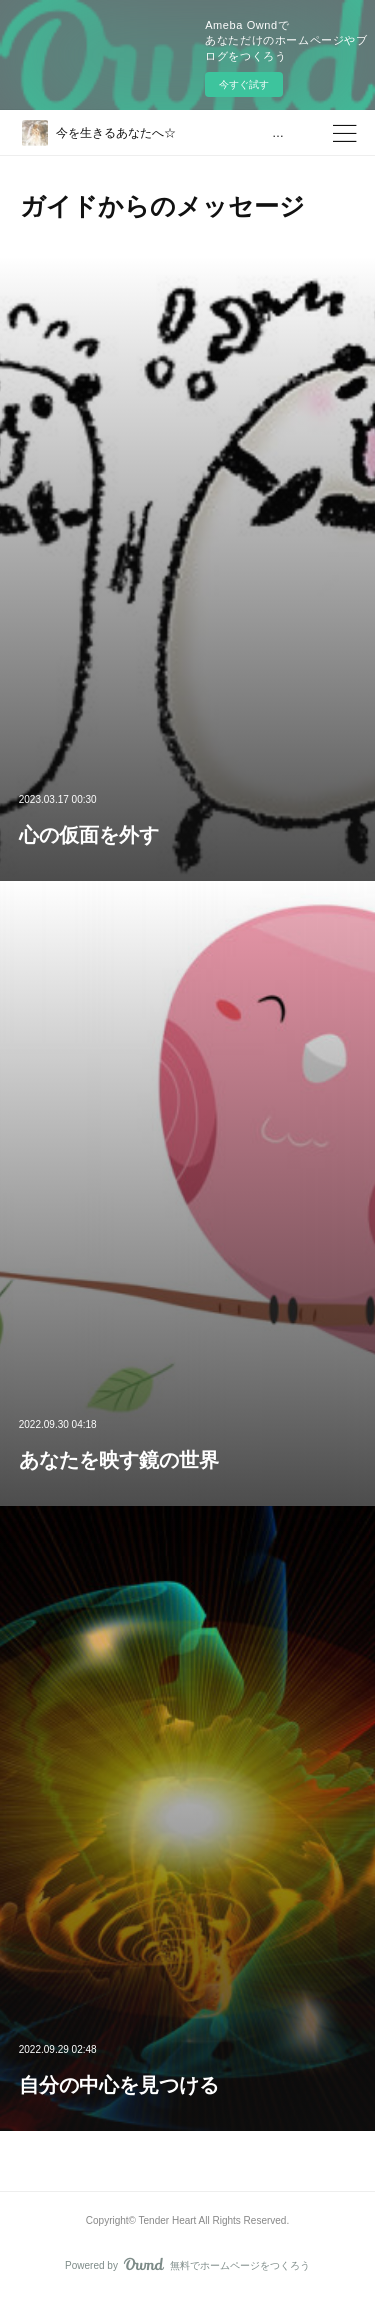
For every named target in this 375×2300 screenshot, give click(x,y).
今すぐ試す (244, 84)
